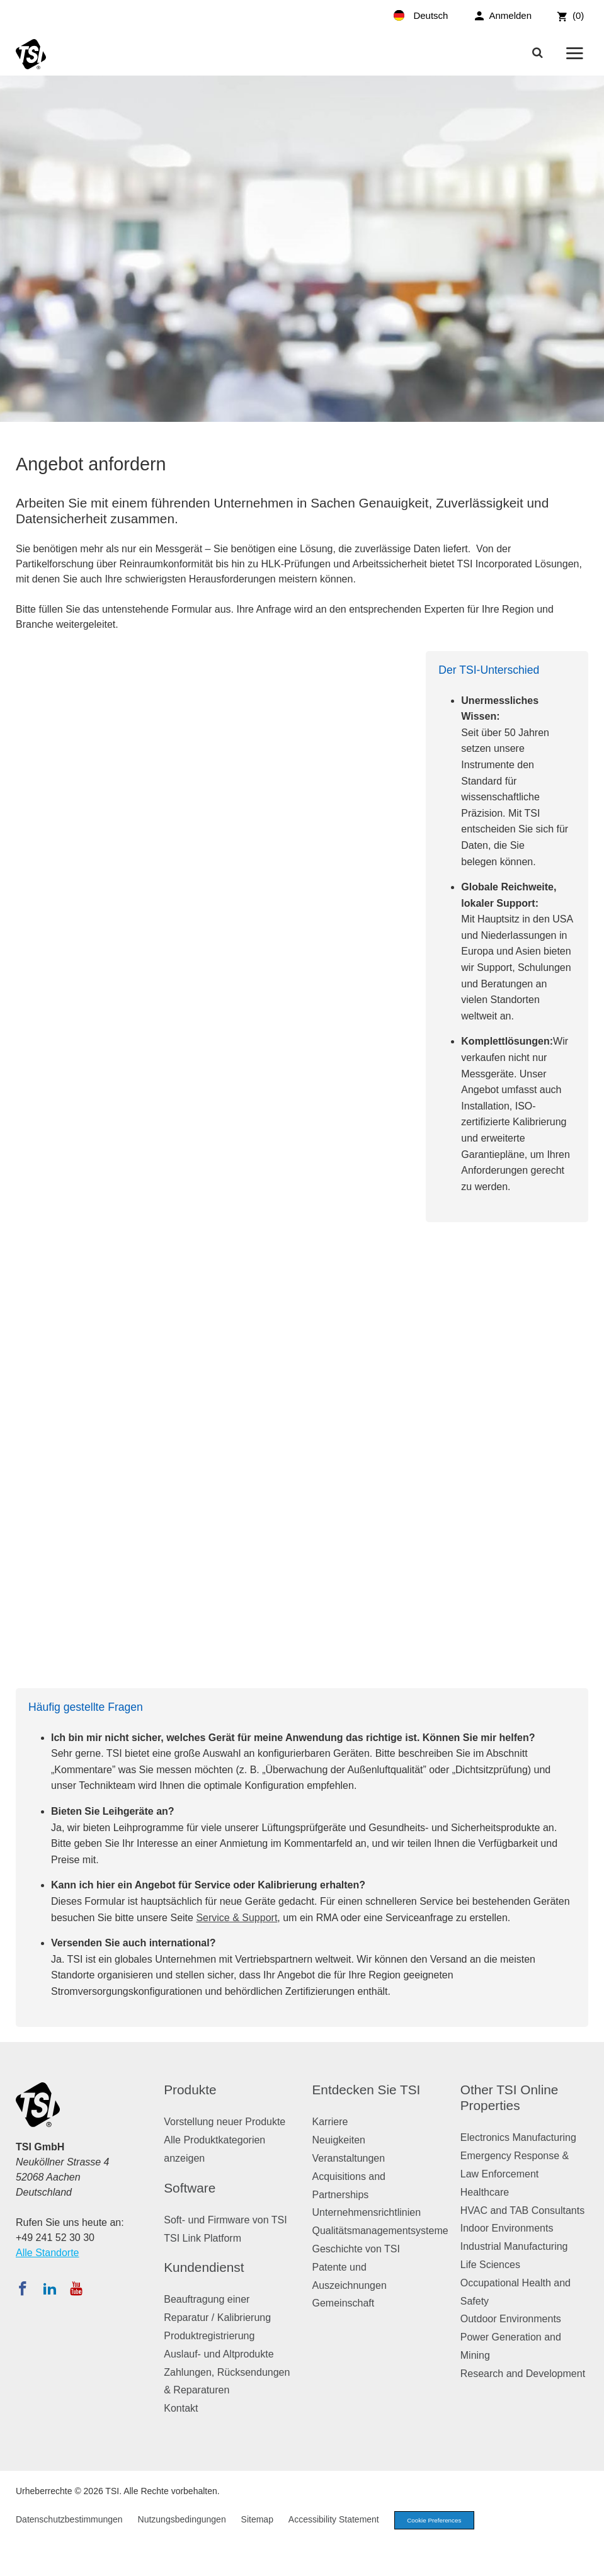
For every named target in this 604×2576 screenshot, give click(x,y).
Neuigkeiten (339, 2140)
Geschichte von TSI (356, 2249)
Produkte (190, 2089)
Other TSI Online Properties (509, 2097)
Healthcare (484, 2192)
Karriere (330, 2121)
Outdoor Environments (510, 2318)
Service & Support (236, 1917)
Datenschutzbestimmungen (69, 2521)
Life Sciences (490, 2264)
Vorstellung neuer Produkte (224, 2121)
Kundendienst (204, 2267)
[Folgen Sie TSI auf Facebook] (23, 2288)
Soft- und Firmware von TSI (225, 2220)
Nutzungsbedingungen (182, 2521)
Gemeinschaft (343, 2303)
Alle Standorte (47, 2252)
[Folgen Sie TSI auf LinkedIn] (50, 2288)
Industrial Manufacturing (514, 2246)
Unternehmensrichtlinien (366, 2212)
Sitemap (257, 2521)
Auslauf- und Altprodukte (218, 2354)
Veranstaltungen (348, 2158)
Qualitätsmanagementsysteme (380, 2230)
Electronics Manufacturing (518, 2137)
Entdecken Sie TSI (366, 2089)
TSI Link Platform (202, 2238)
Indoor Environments (507, 2228)
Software (189, 2188)
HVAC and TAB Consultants (522, 2210)
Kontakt (181, 2408)
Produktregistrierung (209, 2335)
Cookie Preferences (439, 2521)
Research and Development (522, 2373)
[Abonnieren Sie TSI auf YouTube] (76, 2288)
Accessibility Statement (333, 2521)
